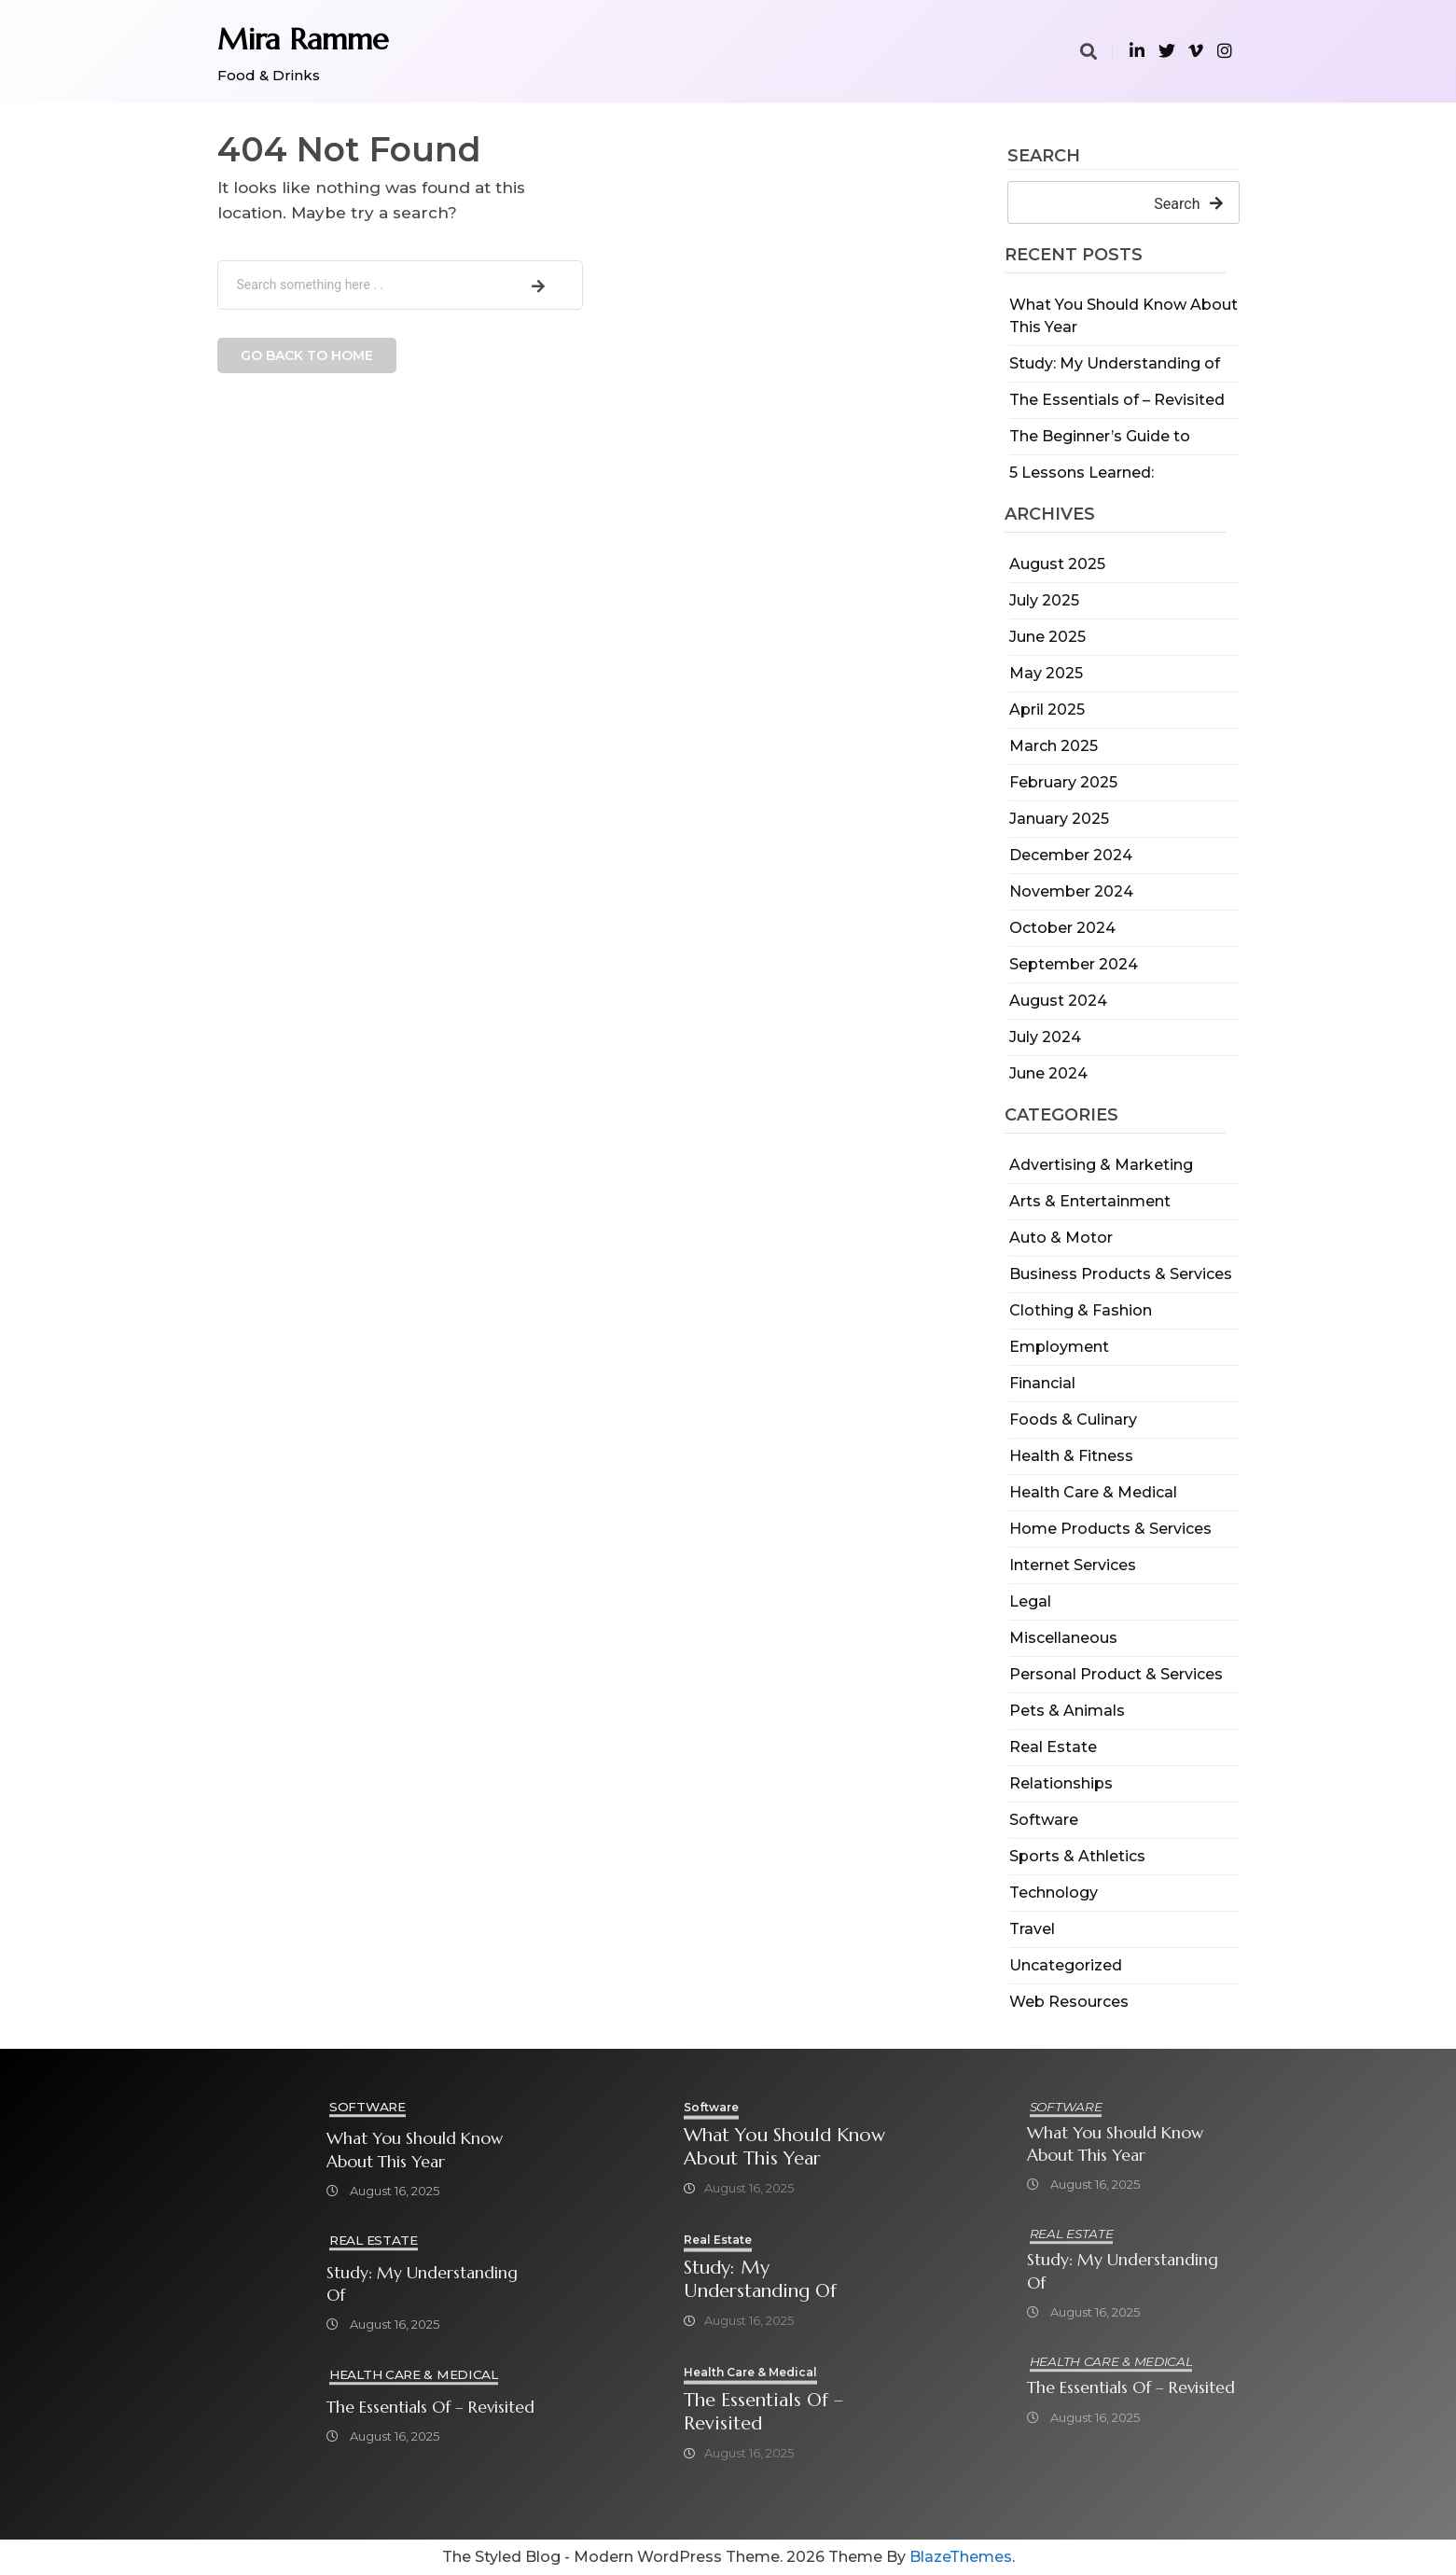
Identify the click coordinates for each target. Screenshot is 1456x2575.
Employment (1059, 1347)
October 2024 (1062, 928)
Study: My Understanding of (1114, 363)
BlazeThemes (960, 2557)
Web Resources (1069, 2002)
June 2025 (1047, 637)
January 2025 (1059, 819)
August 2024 (1058, 1000)
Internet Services (1072, 1565)
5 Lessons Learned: (1081, 472)
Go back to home (307, 355)
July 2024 (1045, 1037)
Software (1043, 1820)
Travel (1032, 1929)
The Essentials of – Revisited (1117, 400)
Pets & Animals (1067, 1710)
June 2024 (1048, 1073)
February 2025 (1063, 782)
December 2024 (1070, 855)
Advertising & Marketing (1101, 1165)
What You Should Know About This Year (414, 2149)
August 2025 (1057, 564)
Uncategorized (1065, 1965)
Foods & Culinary (1073, 1419)
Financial (1042, 1383)
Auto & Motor (1061, 1237)
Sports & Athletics (1077, 1856)
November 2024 (1071, 891)
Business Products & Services (1120, 1274)
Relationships (1061, 1783)
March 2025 (1053, 746)
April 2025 (1047, 709)
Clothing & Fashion (1080, 1310)
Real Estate (1053, 1747)
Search (1043, 156)
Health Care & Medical (1093, 1492)
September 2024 (1073, 964)
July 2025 (1044, 600)
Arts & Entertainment (1090, 1201)
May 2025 (1046, 673)
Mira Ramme (302, 39)
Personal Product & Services (1116, 1674)
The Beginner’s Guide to (1099, 436)
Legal (1030, 1601)
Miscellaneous (1063, 1638)
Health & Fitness (1071, 1456)
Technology (1053, 1892)
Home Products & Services (1110, 1529)
